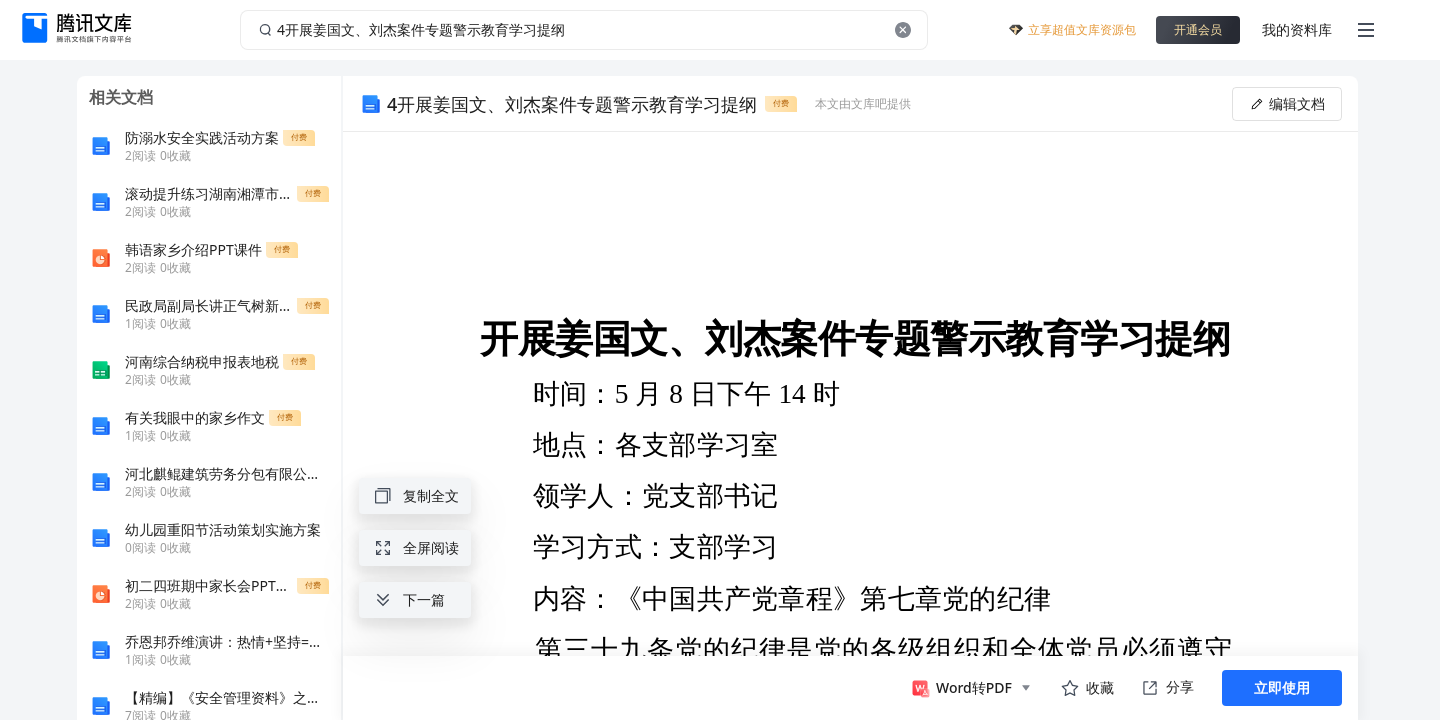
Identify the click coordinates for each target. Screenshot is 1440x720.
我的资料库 (1297, 29)
